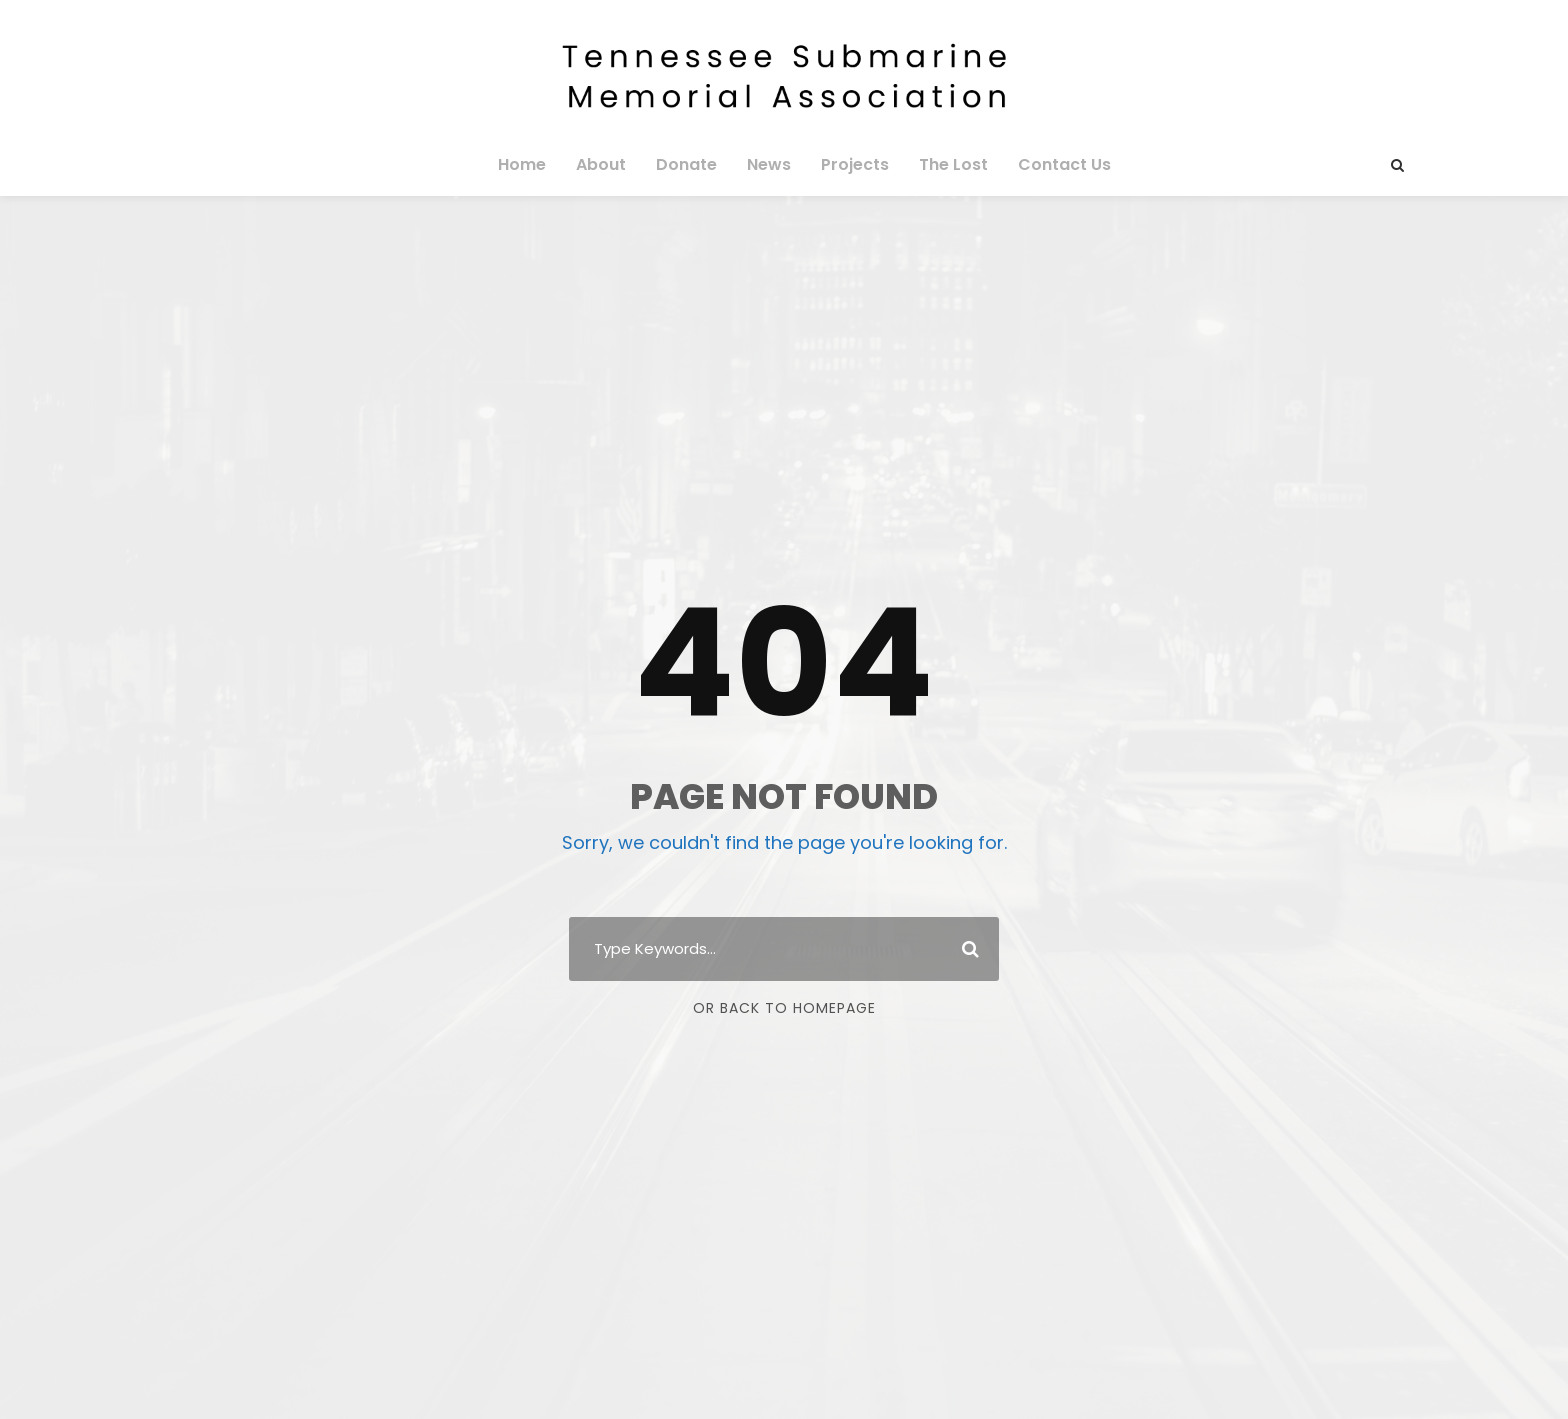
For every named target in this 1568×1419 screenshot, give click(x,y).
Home (536, 164)
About (611, 164)
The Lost (946, 164)
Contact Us (1052, 164)
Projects (851, 164)
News (769, 164)
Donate (691, 164)
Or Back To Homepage (784, 1008)
